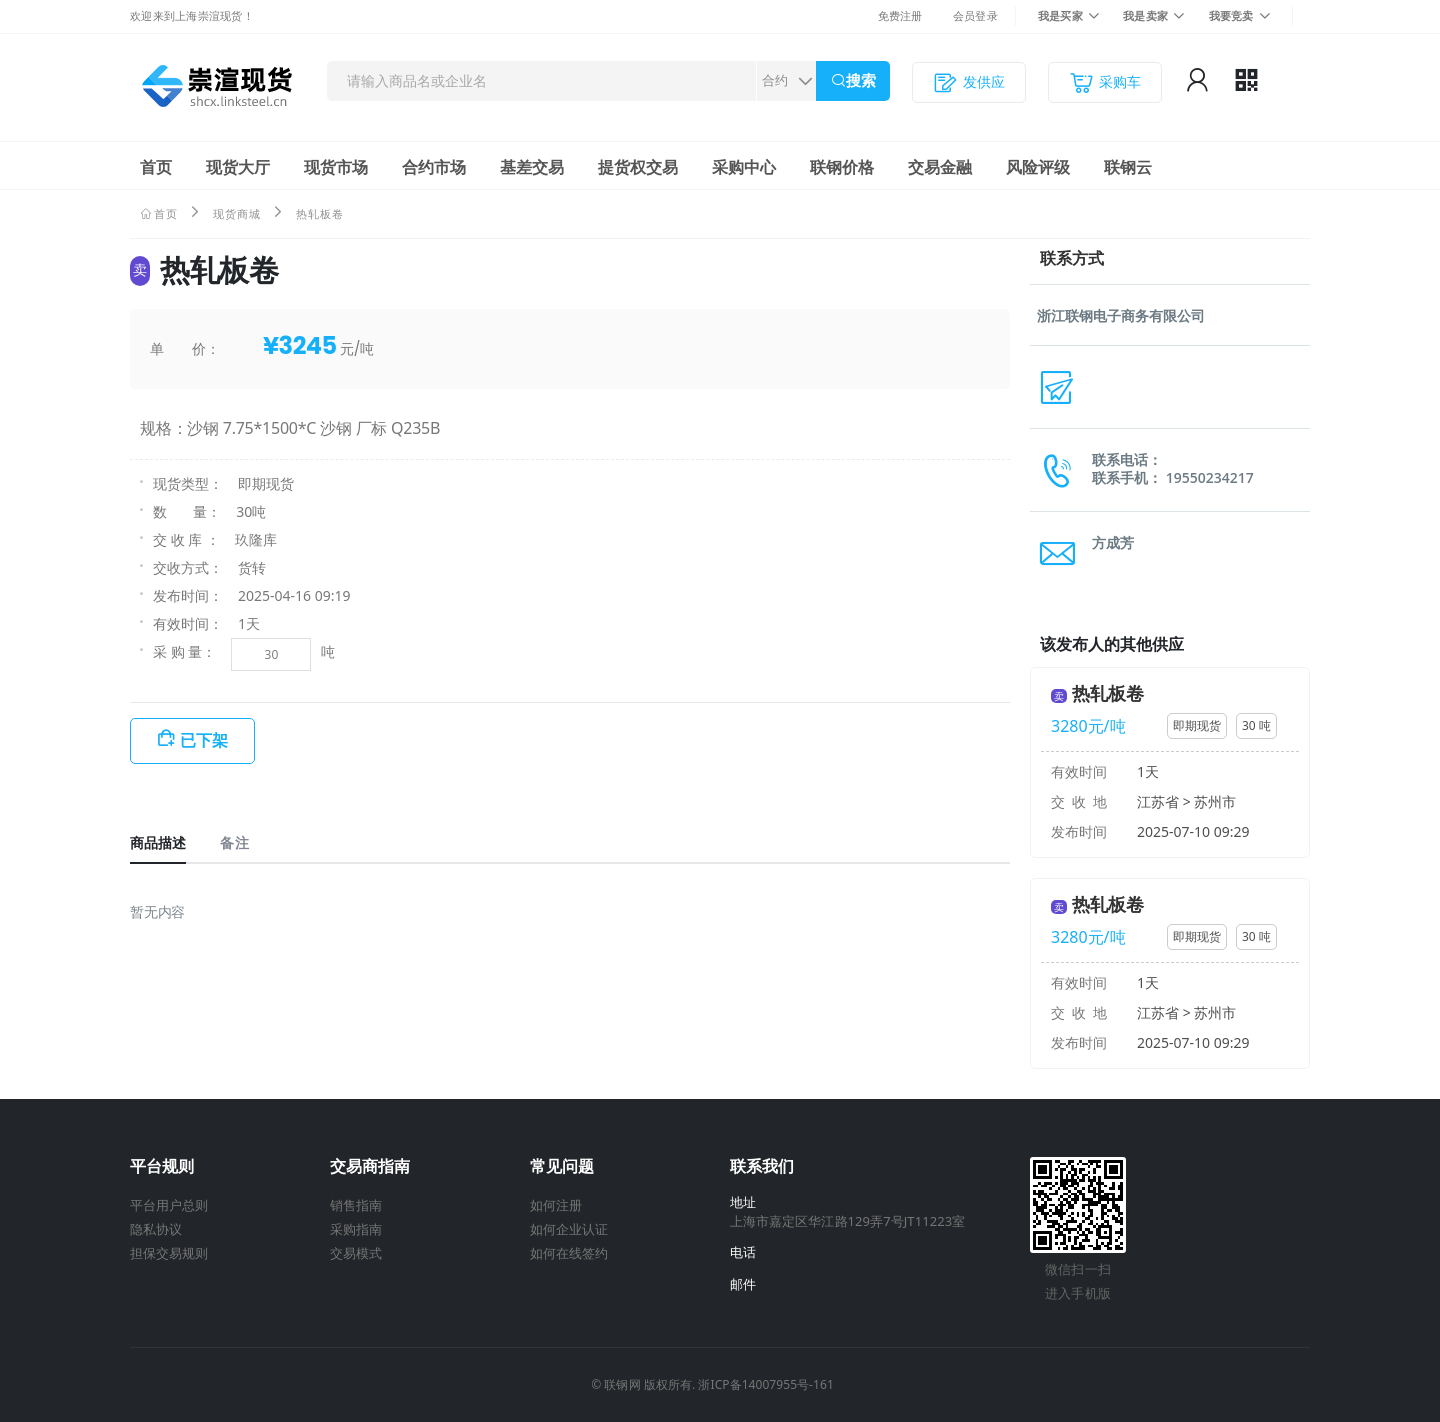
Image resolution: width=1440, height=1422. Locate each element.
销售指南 (356, 1205)
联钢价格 (842, 167)
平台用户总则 (169, 1205)
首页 (156, 167)
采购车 (1105, 82)
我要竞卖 (1231, 15)
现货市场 (336, 167)
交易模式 (356, 1253)
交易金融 (940, 167)
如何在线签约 (569, 1253)
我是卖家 (1145, 15)
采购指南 (356, 1229)
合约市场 (434, 167)
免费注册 (900, 15)
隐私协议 (156, 1229)
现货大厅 (238, 167)
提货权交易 (638, 167)
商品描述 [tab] (158, 842)
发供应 (969, 82)
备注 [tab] (234, 842)
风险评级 (1038, 167)
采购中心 (744, 167)
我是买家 (1060, 15)
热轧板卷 (1108, 693)
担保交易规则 (169, 1253)
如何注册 (556, 1205)
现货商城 (237, 213)
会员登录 (975, 15)
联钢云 (1128, 167)
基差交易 (532, 167)
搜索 (861, 80)
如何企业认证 (569, 1229)
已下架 (204, 740)
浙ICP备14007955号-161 (765, 1384)
